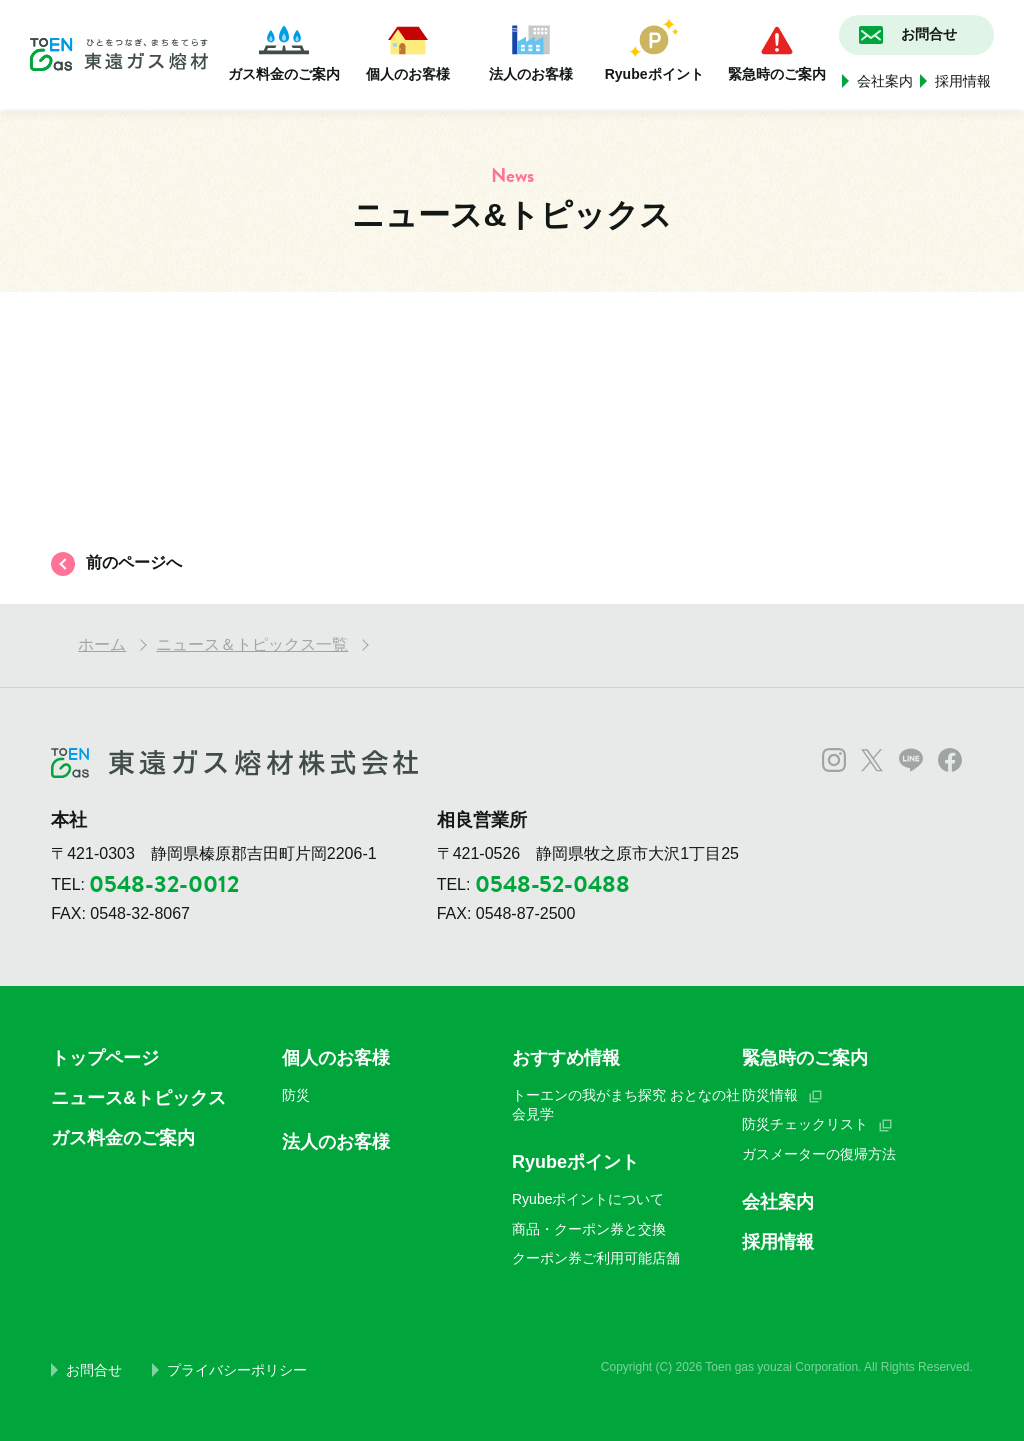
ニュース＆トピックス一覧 (252, 644)
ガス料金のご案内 (284, 50)
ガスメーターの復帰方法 (819, 1154)
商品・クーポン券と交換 (589, 1229)
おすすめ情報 (566, 1058)
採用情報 (963, 81)
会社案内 (885, 81)
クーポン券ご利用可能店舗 (596, 1258)
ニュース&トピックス (138, 1098)
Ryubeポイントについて (588, 1199)
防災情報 (770, 1095)
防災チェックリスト (805, 1124)
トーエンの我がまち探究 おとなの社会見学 (626, 1105)
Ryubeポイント (654, 50)
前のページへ (134, 562)
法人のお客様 (531, 50)
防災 (296, 1095)
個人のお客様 (408, 50)
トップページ (105, 1058)
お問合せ (94, 1370)
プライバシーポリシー (237, 1370)
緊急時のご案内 (777, 50)
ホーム (102, 644)
